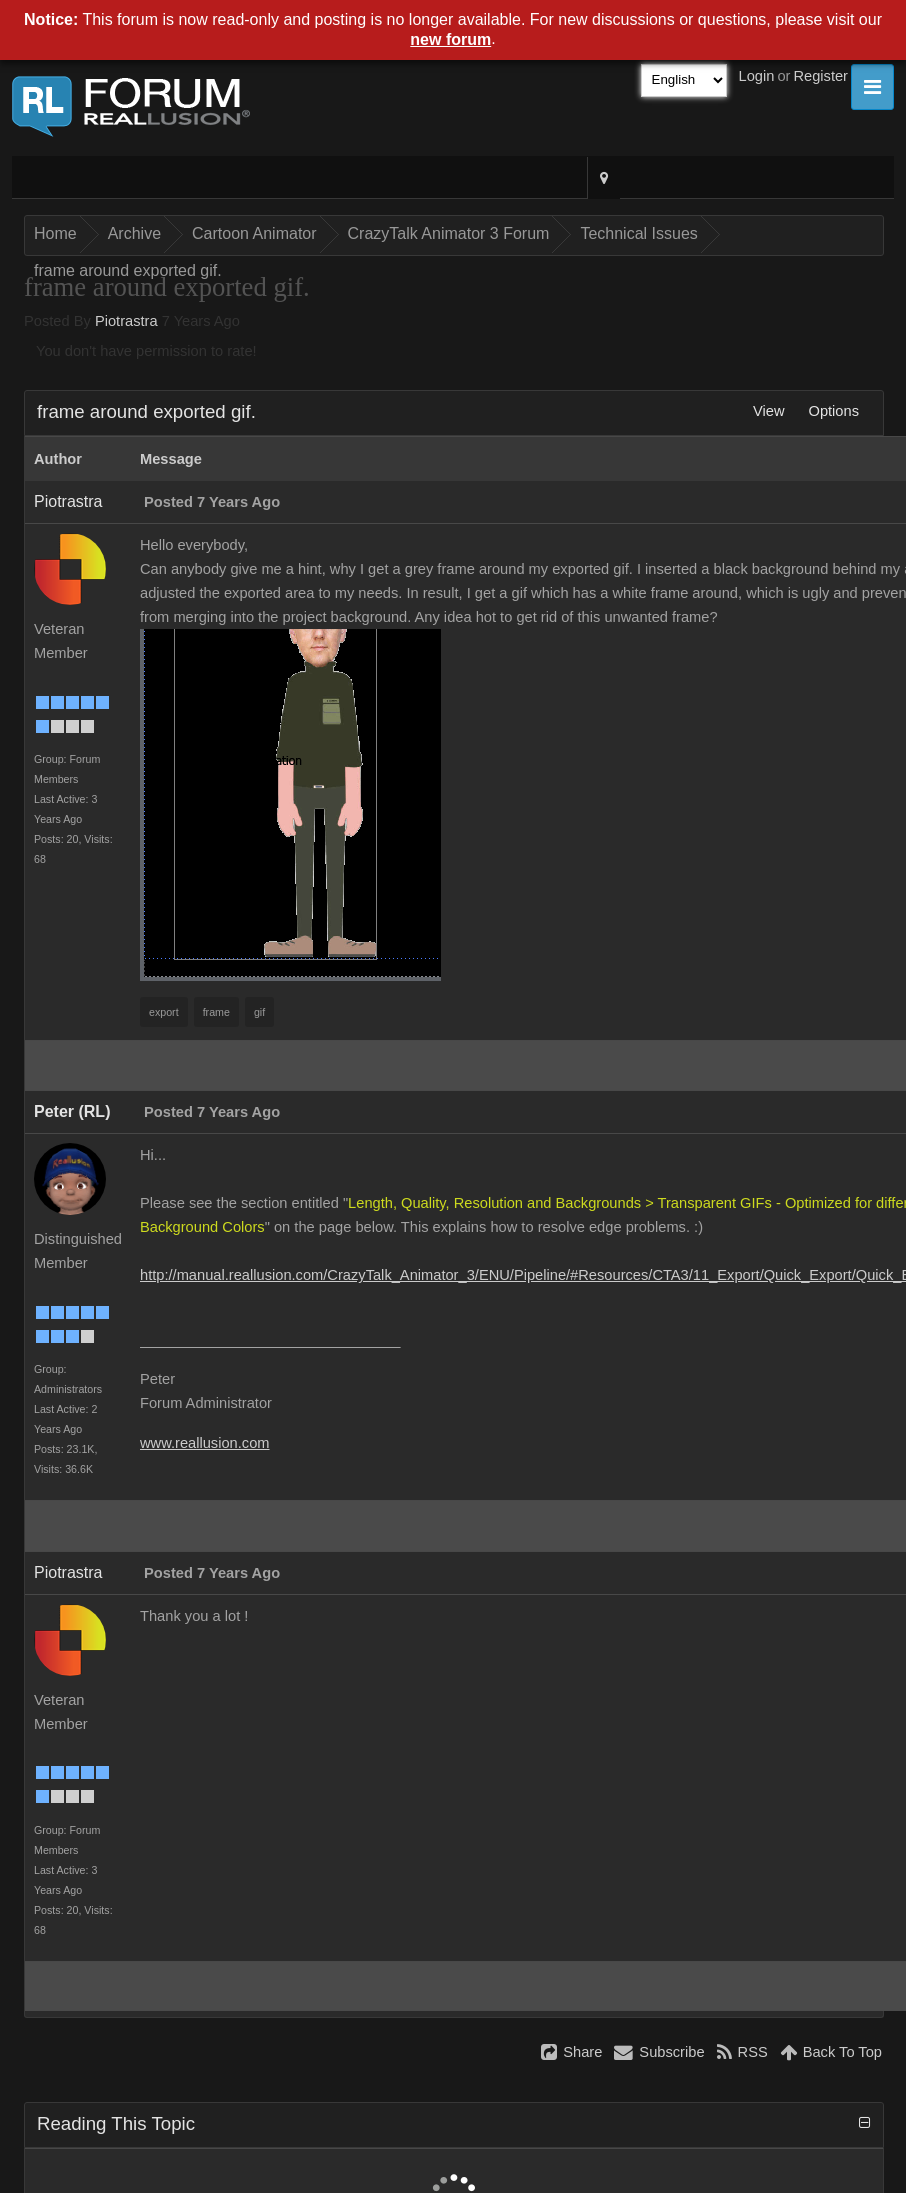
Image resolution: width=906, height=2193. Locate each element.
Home (55, 233)
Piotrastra (126, 321)
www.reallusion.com (205, 1443)
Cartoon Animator (254, 233)
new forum (450, 39)
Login (757, 76)
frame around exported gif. (128, 270)
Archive (134, 233)
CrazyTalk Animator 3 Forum (449, 233)
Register (820, 76)
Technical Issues (638, 233)
